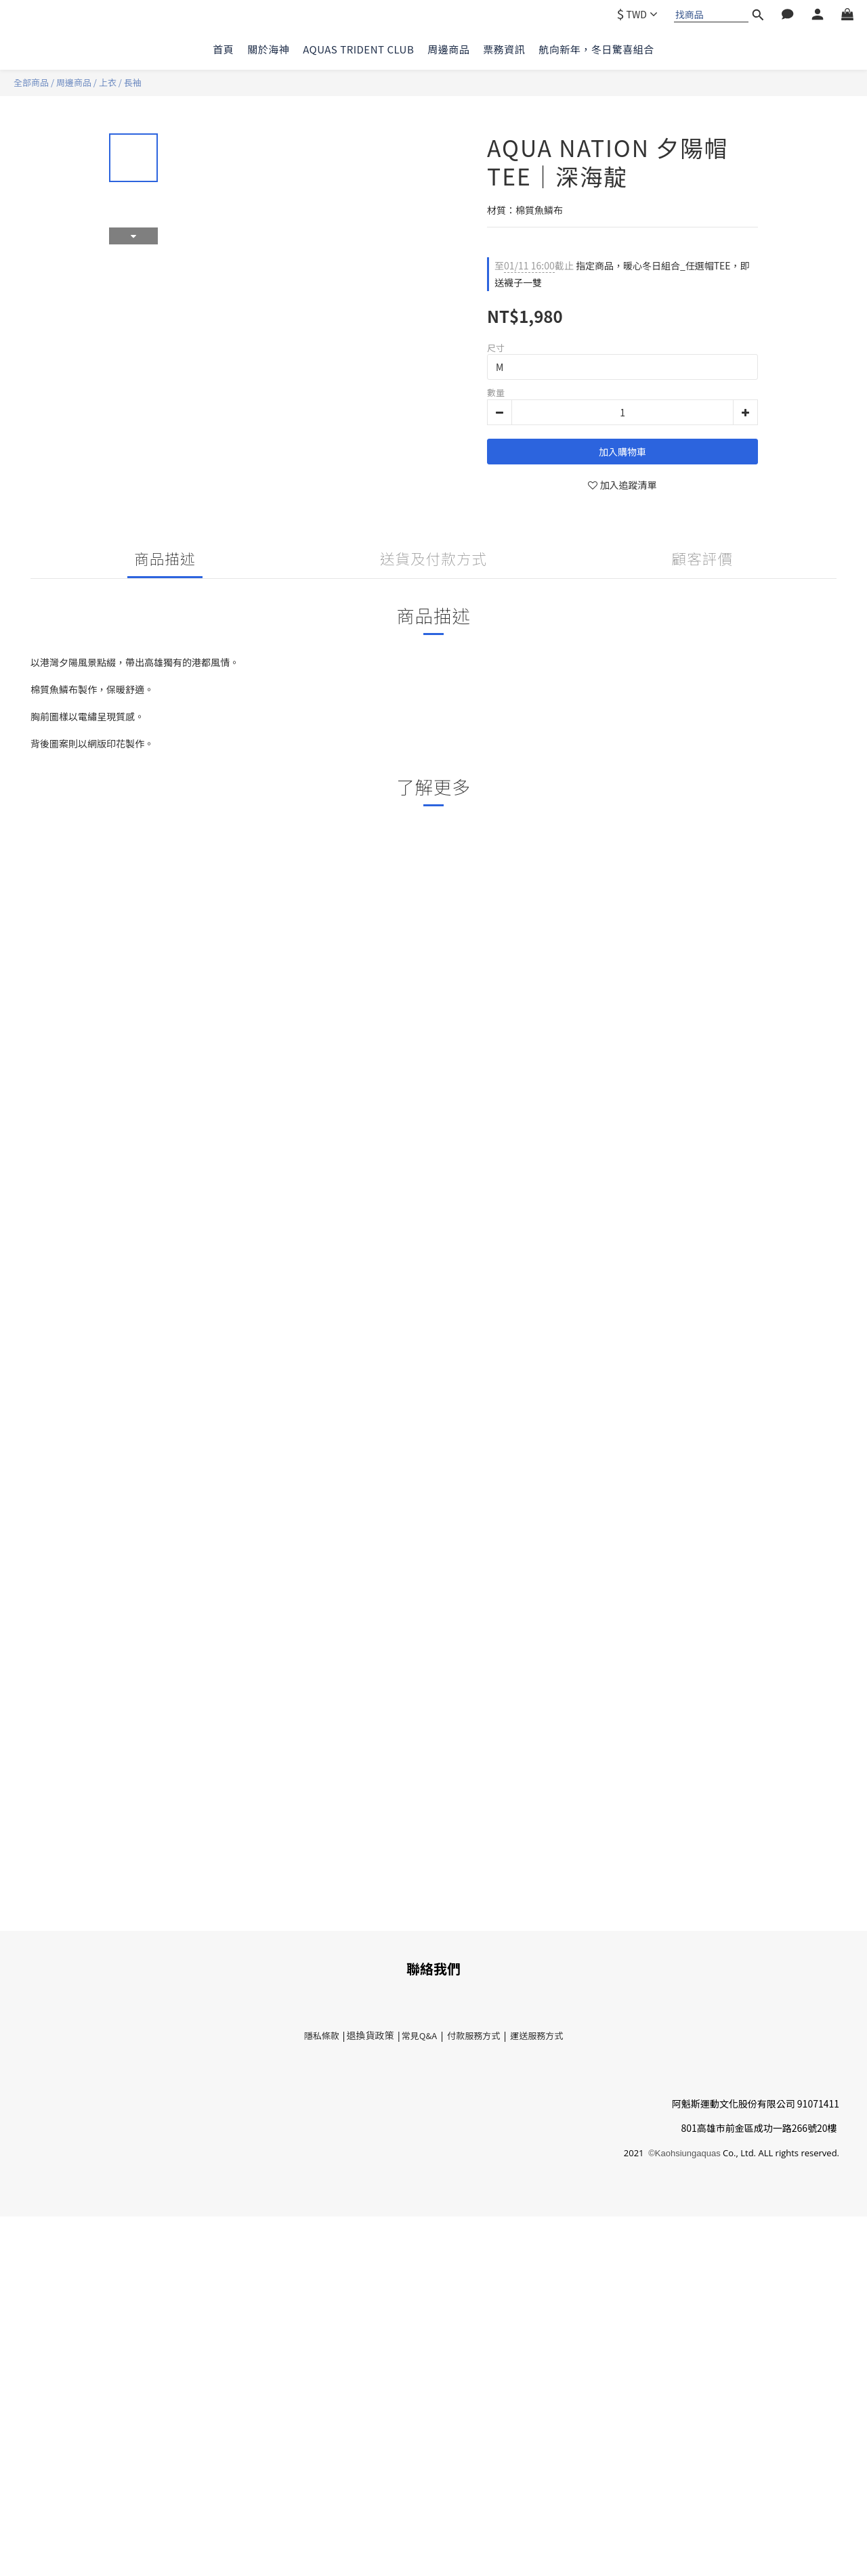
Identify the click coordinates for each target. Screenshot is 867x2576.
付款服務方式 (473, 2035)
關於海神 (268, 49)
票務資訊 (504, 49)
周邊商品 (448, 49)
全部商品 (31, 82)
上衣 (108, 82)
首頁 (223, 49)
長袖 (133, 82)
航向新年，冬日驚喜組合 (596, 49)
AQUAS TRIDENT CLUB (358, 49)
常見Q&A (419, 2035)
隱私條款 (322, 2035)
